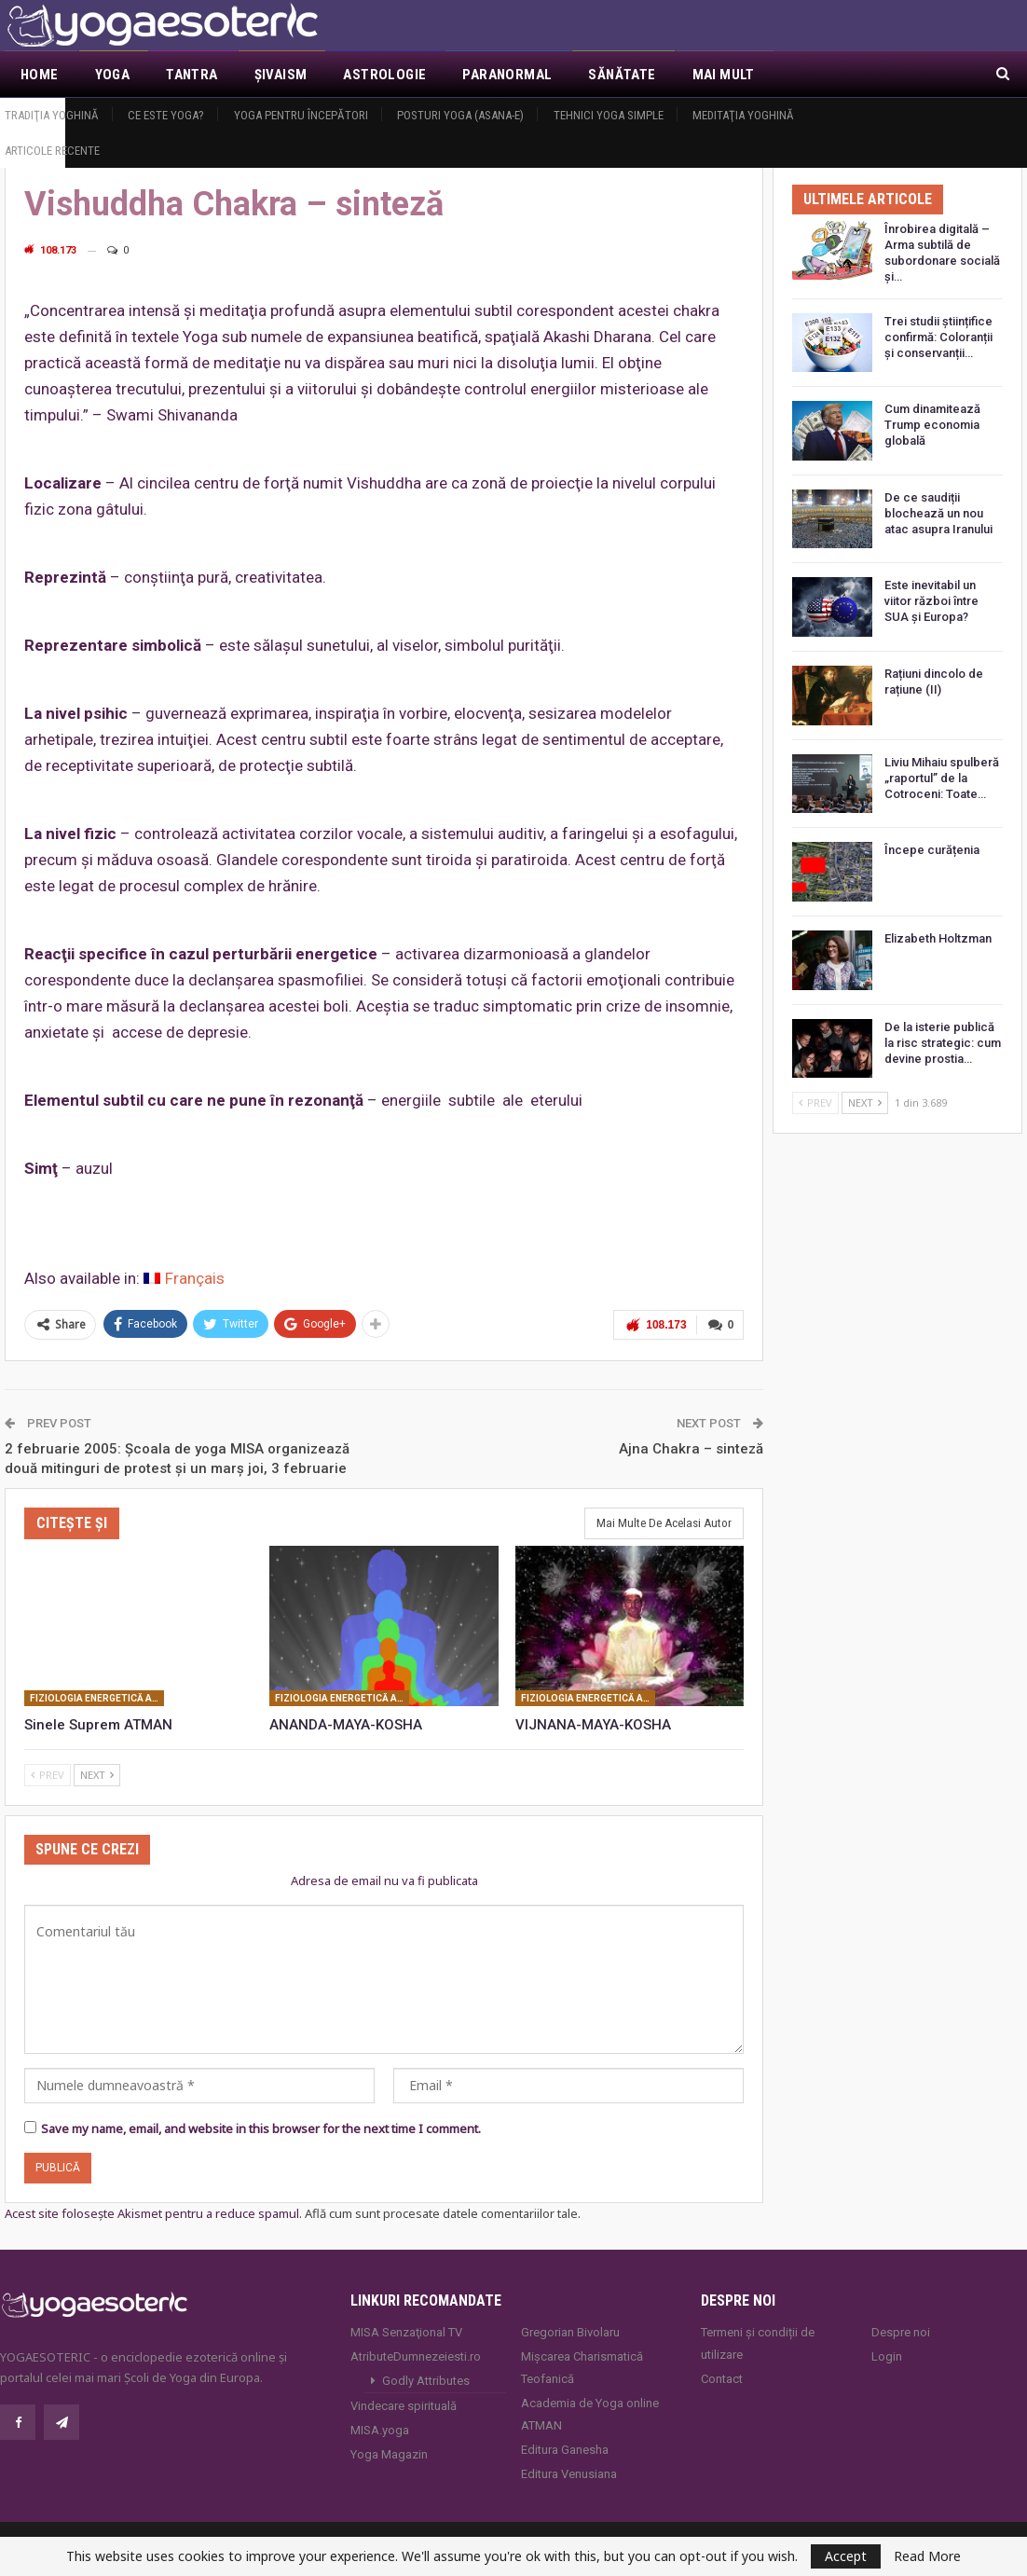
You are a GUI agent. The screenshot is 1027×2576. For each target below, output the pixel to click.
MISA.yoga (379, 2430)
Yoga (112, 74)
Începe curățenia (931, 850)
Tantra (191, 74)
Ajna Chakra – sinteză (691, 1448)
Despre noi (900, 2332)
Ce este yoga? (166, 115)
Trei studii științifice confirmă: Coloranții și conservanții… (938, 337)
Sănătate (621, 74)
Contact (722, 2379)
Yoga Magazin (389, 2454)
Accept (846, 2556)
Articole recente (52, 151)
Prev (47, 1775)
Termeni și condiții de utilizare (758, 2343)
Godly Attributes (426, 2381)
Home (40, 74)
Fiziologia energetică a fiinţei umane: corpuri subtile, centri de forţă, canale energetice (97, 1698)
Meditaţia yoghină (743, 115)
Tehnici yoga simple (609, 115)
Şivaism (281, 74)
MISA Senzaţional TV (406, 2332)
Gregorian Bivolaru (570, 2332)
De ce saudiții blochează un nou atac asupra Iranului (938, 513)
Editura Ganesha (565, 2450)
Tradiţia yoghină (52, 115)
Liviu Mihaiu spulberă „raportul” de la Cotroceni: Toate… (941, 778)
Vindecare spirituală (403, 2406)
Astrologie (384, 74)
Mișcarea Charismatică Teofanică (582, 2367)
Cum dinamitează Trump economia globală (932, 425)
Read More (927, 2556)
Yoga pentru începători (301, 115)
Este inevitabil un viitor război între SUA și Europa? (931, 601)
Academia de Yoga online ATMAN (590, 2414)
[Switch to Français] (184, 1279)
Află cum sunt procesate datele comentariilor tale (441, 2213)
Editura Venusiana (569, 2474)
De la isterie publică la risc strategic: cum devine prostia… (942, 1043)
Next (97, 1775)
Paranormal (507, 74)
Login (886, 2356)
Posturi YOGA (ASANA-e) (460, 115)
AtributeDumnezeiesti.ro (415, 2356)
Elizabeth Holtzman (938, 938)
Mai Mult (723, 74)
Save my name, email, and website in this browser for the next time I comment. (261, 2128)
